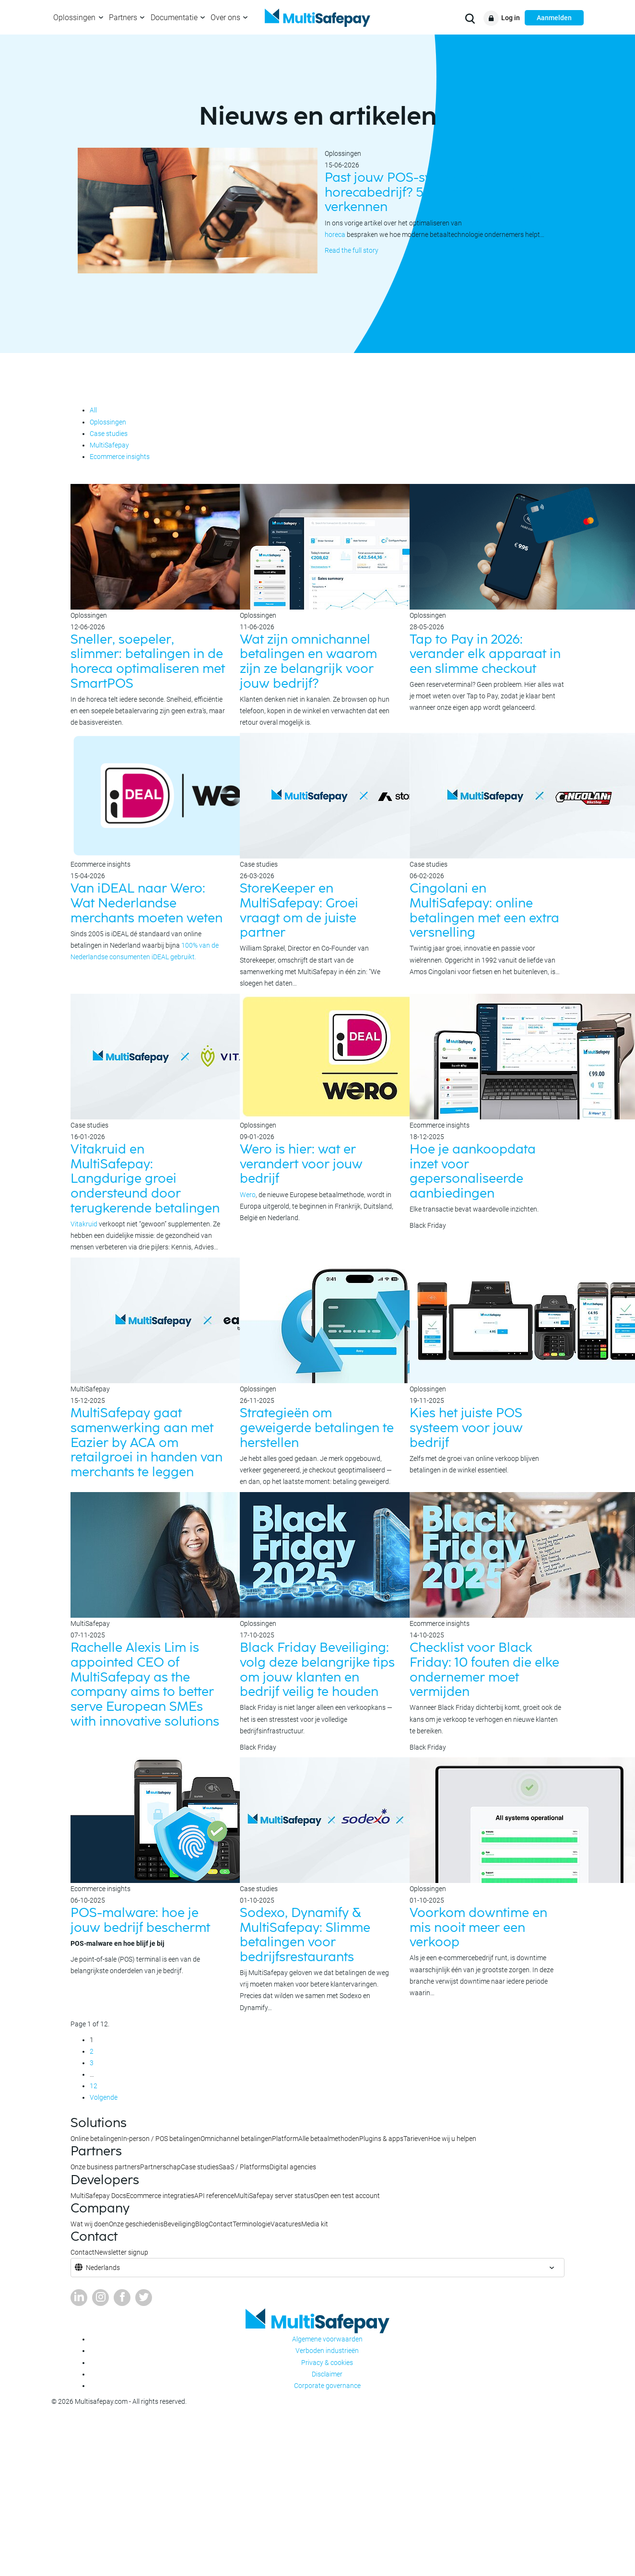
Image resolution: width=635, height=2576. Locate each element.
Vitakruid (84, 1224)
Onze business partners (105, 2167)
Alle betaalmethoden (328, 2138)
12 (93, 2086)
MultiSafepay (109, 445)
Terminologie (251, 2224)
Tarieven (415, 2138)
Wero (248, 1195)
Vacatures (285, 2224)
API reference (214, 2196)
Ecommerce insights (120, 456)
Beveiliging (179, 2224)
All (93, 410)
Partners (123, 17)
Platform (285, 2138)
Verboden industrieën (327, 2350)
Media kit (314, 2224)
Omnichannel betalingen (236, 2138)
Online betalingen (96, 2138)
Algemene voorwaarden (327, 2339)
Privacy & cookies (327, 2362)
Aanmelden (554, 18)
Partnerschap (160, 2167)
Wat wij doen (90, 2224)
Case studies (109, 433)
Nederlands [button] (103, 2267)
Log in (510, 18)
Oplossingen (74, 17)
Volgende (104, 2097)
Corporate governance (327, 2385)
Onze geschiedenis (136, 2224)
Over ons (225, 17)
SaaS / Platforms (244, 2167)
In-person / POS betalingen (160, 2138)
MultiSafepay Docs (98, 2196)
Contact (221, 2224)
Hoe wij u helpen (452, 2138)
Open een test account (347, 2196)
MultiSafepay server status (274, 2196)
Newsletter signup (121, 2252)
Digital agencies (293, 2167)
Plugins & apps (381, 2138)
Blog (202, 2224)
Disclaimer (327, 2374)
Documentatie (174, 17)
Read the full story (351, 250)
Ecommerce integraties (160, 2196)
